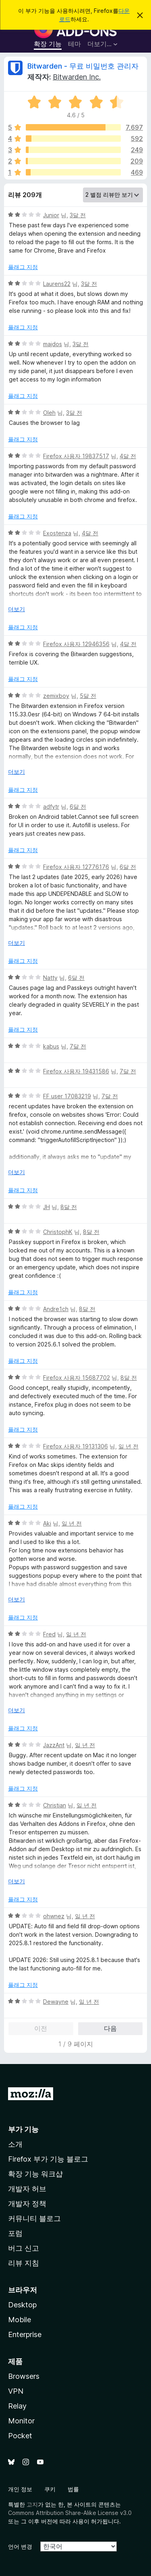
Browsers (23, 2376)
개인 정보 (20, 2489)
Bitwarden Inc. (77, 77)
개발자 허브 (27, 2188)
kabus (51, 1046)
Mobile (19, 2319)
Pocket (20, 2435)
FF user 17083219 (67, 1096)
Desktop (22, 2305)
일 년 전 (128, 1446)
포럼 (15, 2233)
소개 (15, 2144)
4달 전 (128, 456)
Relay (17, 2406)
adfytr (51, 806)
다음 (110, 2028)
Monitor (21, 2421)
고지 (32, 2504)
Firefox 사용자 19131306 (75, 1446)
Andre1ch (55, 1308)
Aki (47, 1523)
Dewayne (55, 2001)
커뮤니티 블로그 (34, 2218)
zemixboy (56, 695)
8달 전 (68, 1206)
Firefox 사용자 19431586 (76, 1071)
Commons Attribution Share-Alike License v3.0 (70, 2512)
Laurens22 (56, 283)
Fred (49, 1634)
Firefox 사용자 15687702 (76, 1377)
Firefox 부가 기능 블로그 (48, 2159)
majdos (52, 344)
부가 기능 (23, 2129)
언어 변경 (20, 2546)
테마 (74, 44)
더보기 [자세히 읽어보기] (16, 609)
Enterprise (24, 2334)
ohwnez (53, 1916)
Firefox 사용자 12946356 (76, 643)
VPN (15, 2391)
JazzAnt (53, 1745)
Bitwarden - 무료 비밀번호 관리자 (83, 66)
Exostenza (57, 533)
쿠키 (50, 2489)
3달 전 (78, 215)
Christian (54, 1805)
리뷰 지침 (23, 2263)
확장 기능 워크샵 (35, 2174)
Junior (51, 215)
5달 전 (88, 695)
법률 (73, 2489)
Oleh (49, 412)
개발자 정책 (27, 2203)
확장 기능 (48, 44)
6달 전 (78, 806)
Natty (50, 977)
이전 (40, 2028)
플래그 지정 (23, 266)
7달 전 (78, 1046)
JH (46, 1206)
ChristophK (57, 1231)
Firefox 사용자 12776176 (76, 866)
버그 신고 (23, 2248)
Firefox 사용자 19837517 (76, 456)
